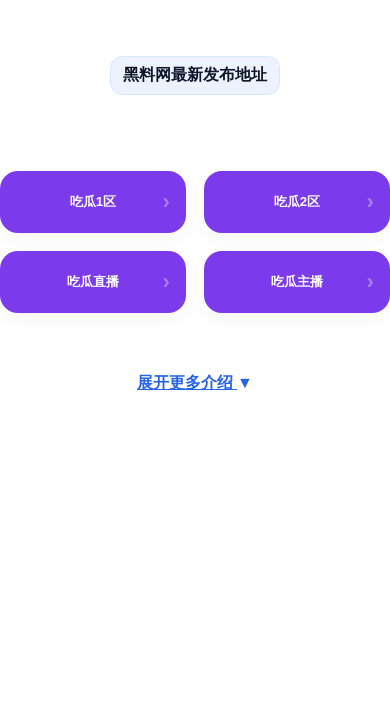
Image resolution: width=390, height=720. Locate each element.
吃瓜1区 (93, 201)
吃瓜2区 (297, 201)
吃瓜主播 (297, 281)
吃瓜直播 (93, 281)
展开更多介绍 (195, 382)
